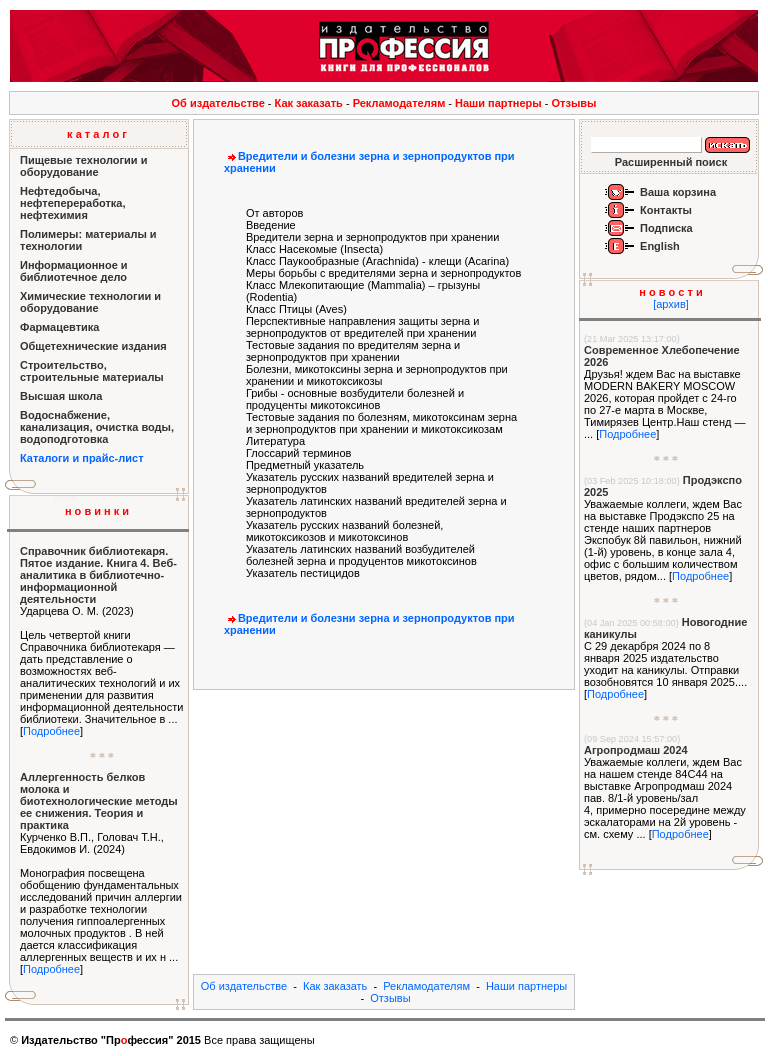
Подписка (666, 228)
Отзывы (574, 103)
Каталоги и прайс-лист (82, 458)
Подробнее (51, 731)
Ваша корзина (678, 192)
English (660, 246)
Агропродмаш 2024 (636, 750)
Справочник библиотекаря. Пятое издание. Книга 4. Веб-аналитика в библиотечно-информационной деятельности (98, 575)
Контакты (666, 210)
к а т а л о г (97, 134)
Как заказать (309, 103)
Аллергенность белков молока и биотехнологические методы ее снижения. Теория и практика (99, 801)
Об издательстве (218, 103)
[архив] (671, 304)
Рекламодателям (399, 103)
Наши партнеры (498, 103)
